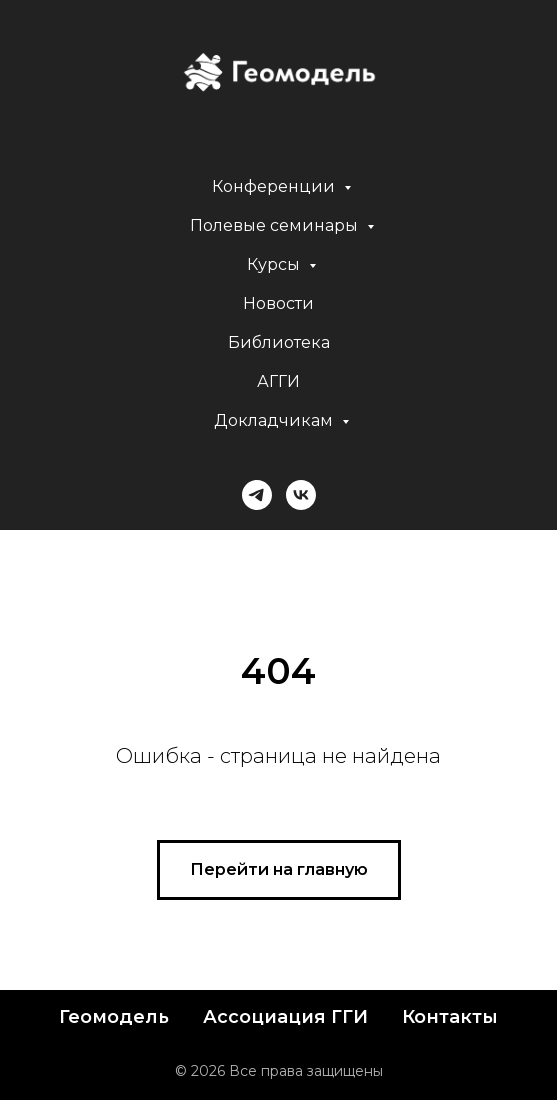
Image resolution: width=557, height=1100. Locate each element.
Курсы (275, 264)
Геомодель (114, 1017)
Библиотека (279, 342)
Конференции (275, 186)
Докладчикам (275, 420)
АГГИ (278, 381)
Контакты (450, 1017)
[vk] (301, 495)
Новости (278, 303)
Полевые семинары (276, 225)
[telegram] (257, 495)
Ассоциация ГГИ (285, 1017)
